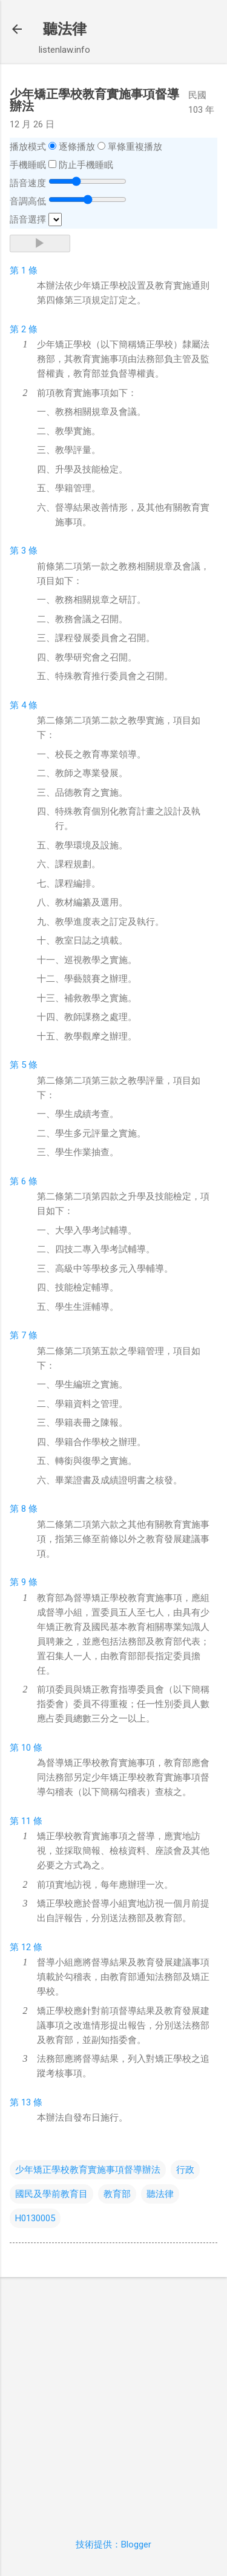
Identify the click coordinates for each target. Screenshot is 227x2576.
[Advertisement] (113, 2400)
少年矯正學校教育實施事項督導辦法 (87, 2169)
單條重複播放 (135, 146)
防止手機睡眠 (86, 164)
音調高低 (28, 201)
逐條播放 (77, 146)
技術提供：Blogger (113, 2544)
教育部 (117, 2194)
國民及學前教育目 (51, 2194)
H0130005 (35, 2218)
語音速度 (28, 183)
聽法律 (65, 29)
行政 (185, 2169)
